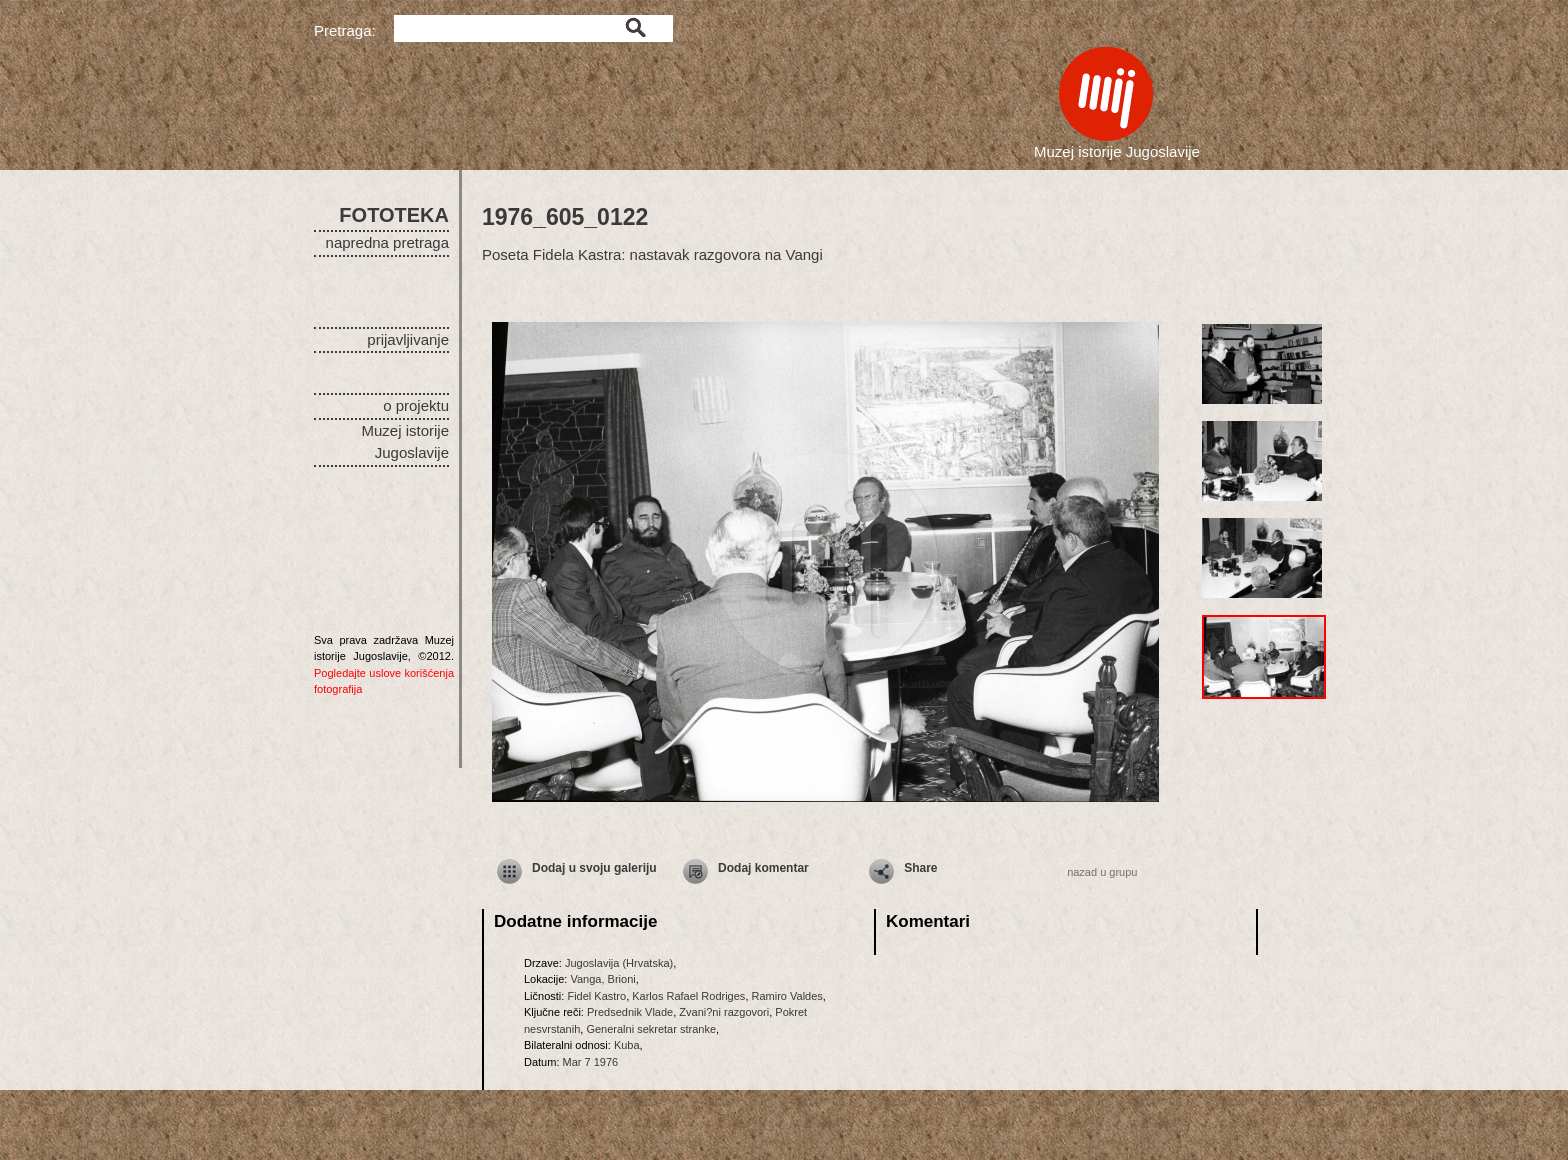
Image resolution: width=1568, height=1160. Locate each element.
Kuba (627, 1045)
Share (920, 868)
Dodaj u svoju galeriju (594, 868)
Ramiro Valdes (787, 996)
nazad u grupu (1102, 872)
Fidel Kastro (596, 996)
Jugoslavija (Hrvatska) (619, 963)
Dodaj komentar (763, 868)
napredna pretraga (387, 242)
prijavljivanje (408, 339)
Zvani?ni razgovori (724, 1012)
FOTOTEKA (394, 215)
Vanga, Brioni (602, 979)
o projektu (416, 405)
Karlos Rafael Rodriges (688, 996)
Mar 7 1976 (591, 1062)
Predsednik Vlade (630, 1012)
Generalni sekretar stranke (651, 1029)
